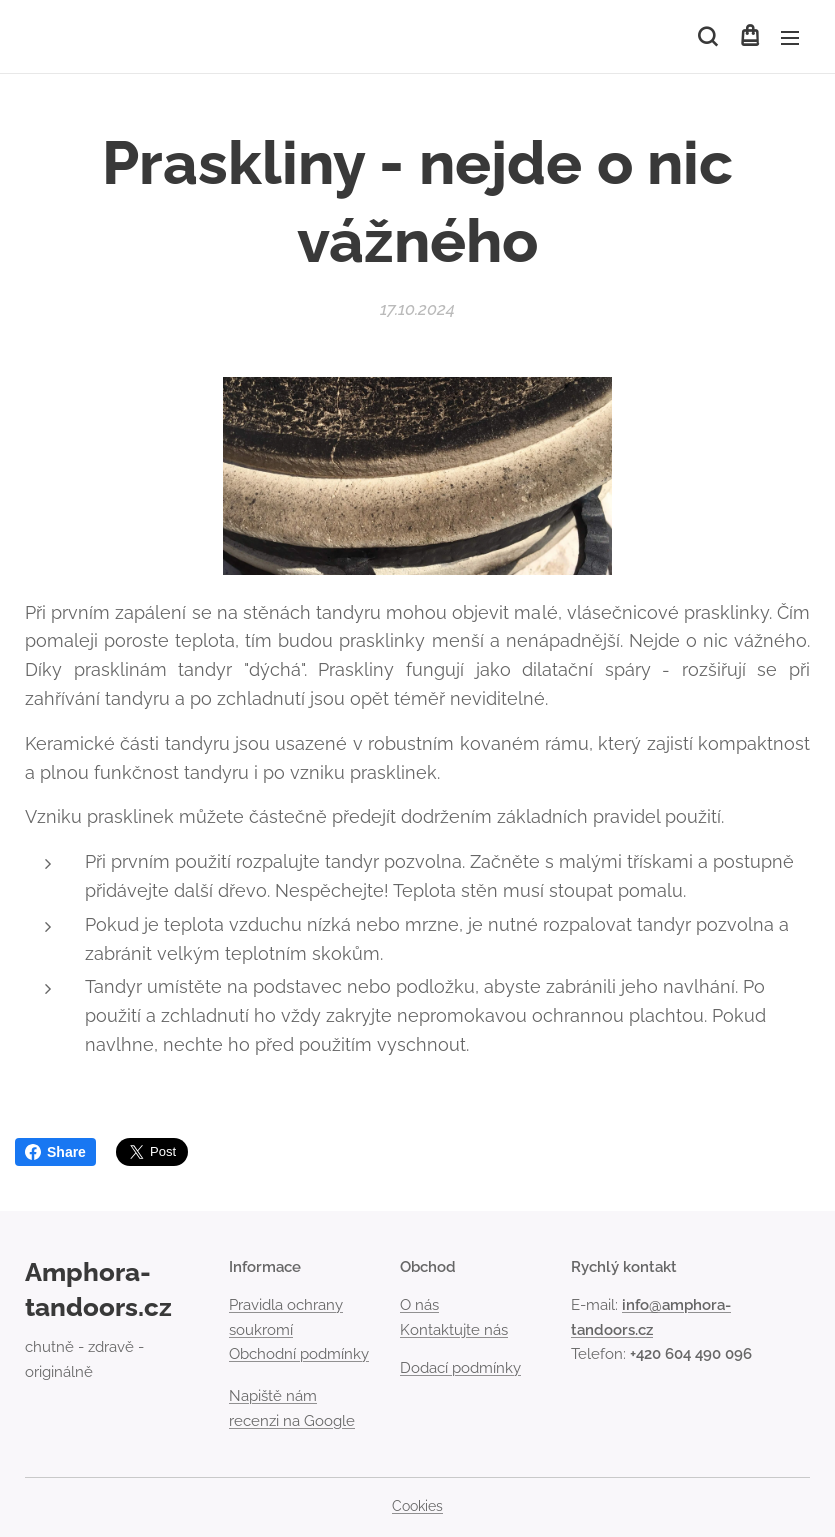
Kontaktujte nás (454, 1330)
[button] (707, 37)
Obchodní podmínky (299, 1354)
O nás (419, 1306)
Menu (790, 38)
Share (55, 1152)
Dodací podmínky (460, 1368)
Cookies (417, 1506)
